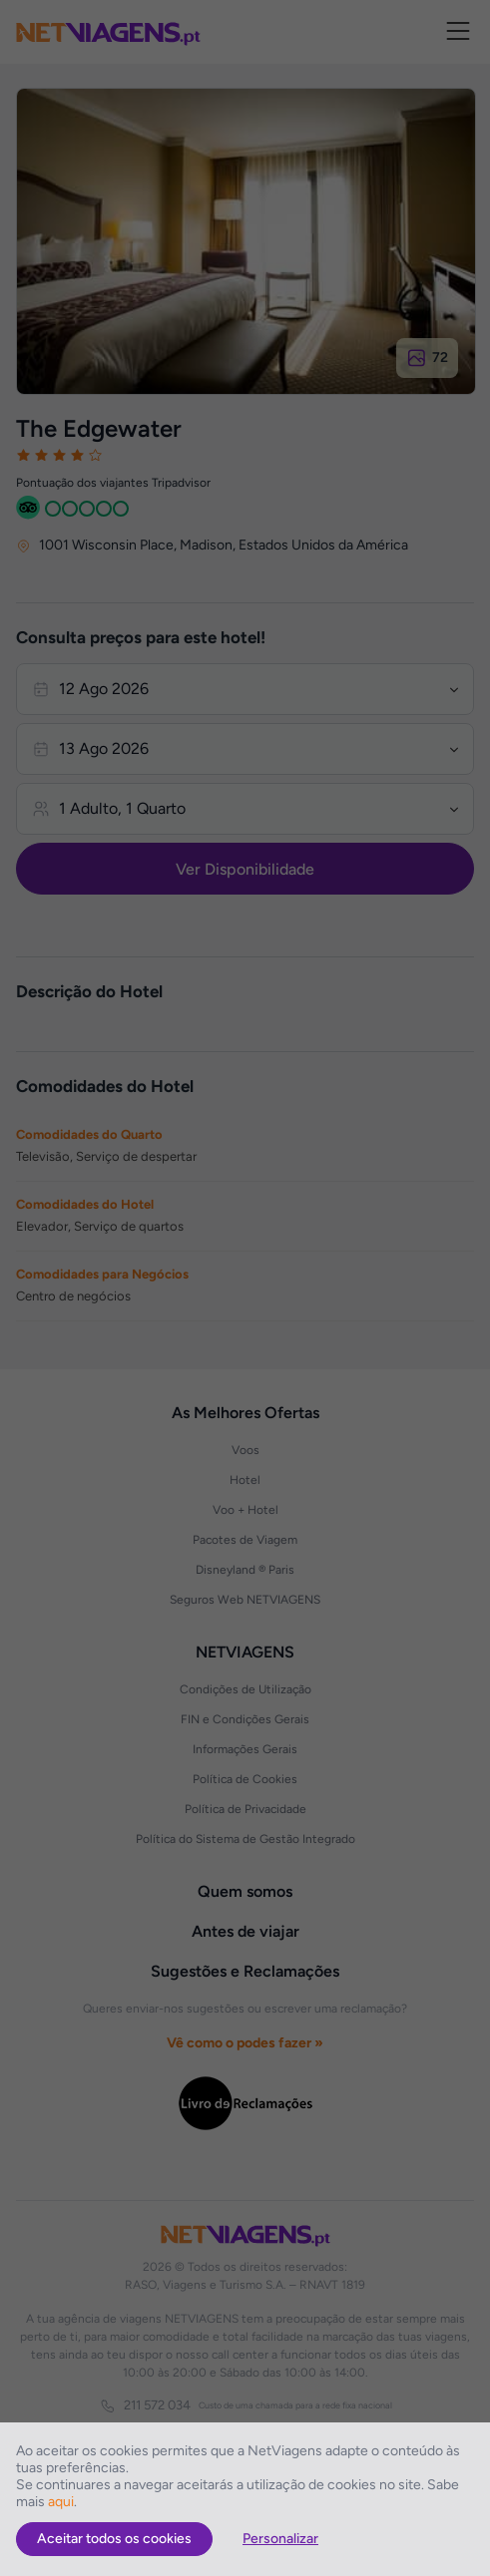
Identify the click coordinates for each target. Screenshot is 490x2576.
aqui (61, 2501)
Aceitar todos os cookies (114, 2538)
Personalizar (280, 2538)
